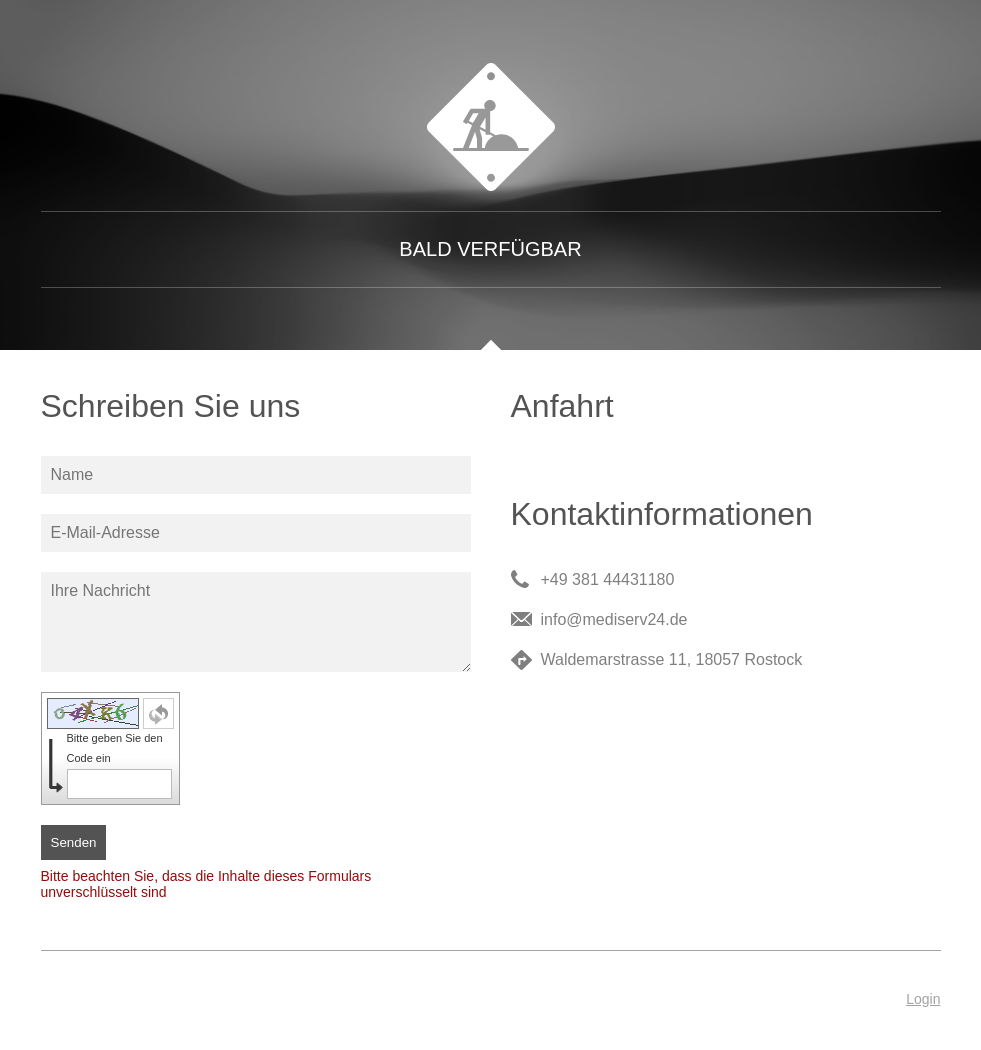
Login (923, 999)
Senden (74, 842)
